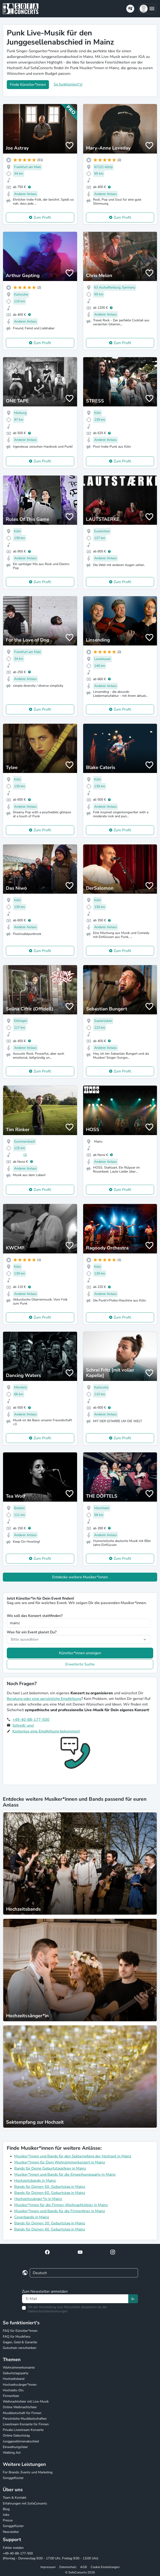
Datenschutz (67, 2567)
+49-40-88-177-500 (30, 1719)
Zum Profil (42, 217)
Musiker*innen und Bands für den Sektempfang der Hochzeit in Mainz (72, 2156)
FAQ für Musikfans (16, 2336)
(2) (25, 1155)
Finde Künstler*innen (28, 84)
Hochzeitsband (13, 2379)
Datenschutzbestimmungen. (48, 2311)
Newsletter (11, 2532)
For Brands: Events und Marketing (27, 2472)
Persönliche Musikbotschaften (25, 2418)
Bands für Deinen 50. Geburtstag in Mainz (49, 2186)
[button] (147, 9)
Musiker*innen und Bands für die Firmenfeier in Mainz (59, 2211)
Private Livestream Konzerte (23, 2430)
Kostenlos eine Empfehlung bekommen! (46, 1731)
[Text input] (75, 2298)
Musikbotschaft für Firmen (22, 2413)
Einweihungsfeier (15, 2447)
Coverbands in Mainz (31, 2217)
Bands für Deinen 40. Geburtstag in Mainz (49, 2229)
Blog (6, 2509)
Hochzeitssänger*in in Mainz (38, 2198)
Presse (8, 2520)
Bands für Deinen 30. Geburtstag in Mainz (49, 2223)
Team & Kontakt (14, 2497)
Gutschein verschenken (19, 2348)
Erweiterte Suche (80, 1664)
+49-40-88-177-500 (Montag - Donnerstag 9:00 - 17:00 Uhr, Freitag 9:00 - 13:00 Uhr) (50, 2556)
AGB (83, 2567)
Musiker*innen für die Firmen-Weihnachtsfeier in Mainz (61, 2205)
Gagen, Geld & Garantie (20, 2342)
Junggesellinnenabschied (21, 2441)
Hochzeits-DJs (13, 2390)
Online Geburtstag (16, 2435)
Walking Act (12, 2452)
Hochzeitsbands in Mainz (35, 2180)
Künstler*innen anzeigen (80, 1653)
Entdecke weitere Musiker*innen (80, 1577)
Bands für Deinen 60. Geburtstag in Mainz (49, 2192)
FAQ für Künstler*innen (20, 2331)
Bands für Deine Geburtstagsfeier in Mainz (50, 2168)
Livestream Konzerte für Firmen (26, 2424)
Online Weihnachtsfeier (20, 2407)
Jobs (6, 2514)
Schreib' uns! (23, 1725)
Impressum (48, 2567)
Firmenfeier (11, 2396)
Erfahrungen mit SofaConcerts (25, 2503)
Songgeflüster (13, 2478)
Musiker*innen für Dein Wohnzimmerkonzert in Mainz (59, 2162)
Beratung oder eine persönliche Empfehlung (44, 1698)
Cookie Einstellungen (105, 2567)
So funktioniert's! (68, 84)
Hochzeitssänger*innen (20, 2384)
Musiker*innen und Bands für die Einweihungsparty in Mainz (64, 2174)
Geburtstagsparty (15, 2373)
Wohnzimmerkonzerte (19, 2367)
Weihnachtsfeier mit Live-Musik (26, 2401)
